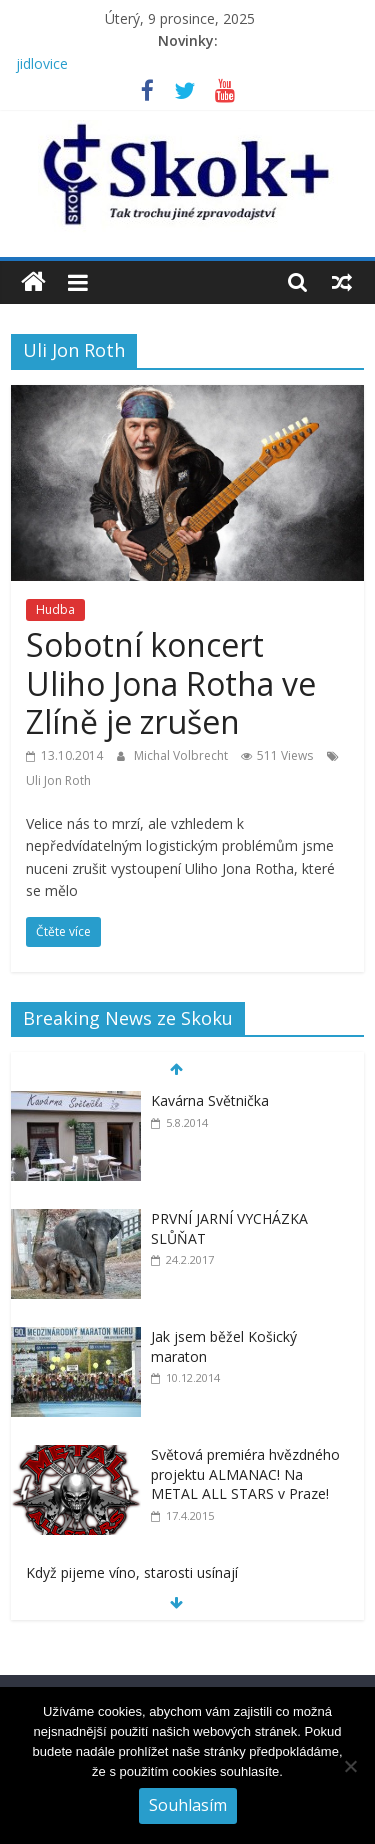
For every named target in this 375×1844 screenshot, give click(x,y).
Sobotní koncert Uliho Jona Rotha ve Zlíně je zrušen (171, 683)
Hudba (55, 609)
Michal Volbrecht (182, 755)
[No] (350, 1766)
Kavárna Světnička (210, 1100)
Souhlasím (188, 1805)
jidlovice (42, 63)
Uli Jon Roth (58, 780)
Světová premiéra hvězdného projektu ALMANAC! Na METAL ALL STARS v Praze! (245, 1474)
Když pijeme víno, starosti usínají (132, 1572)
